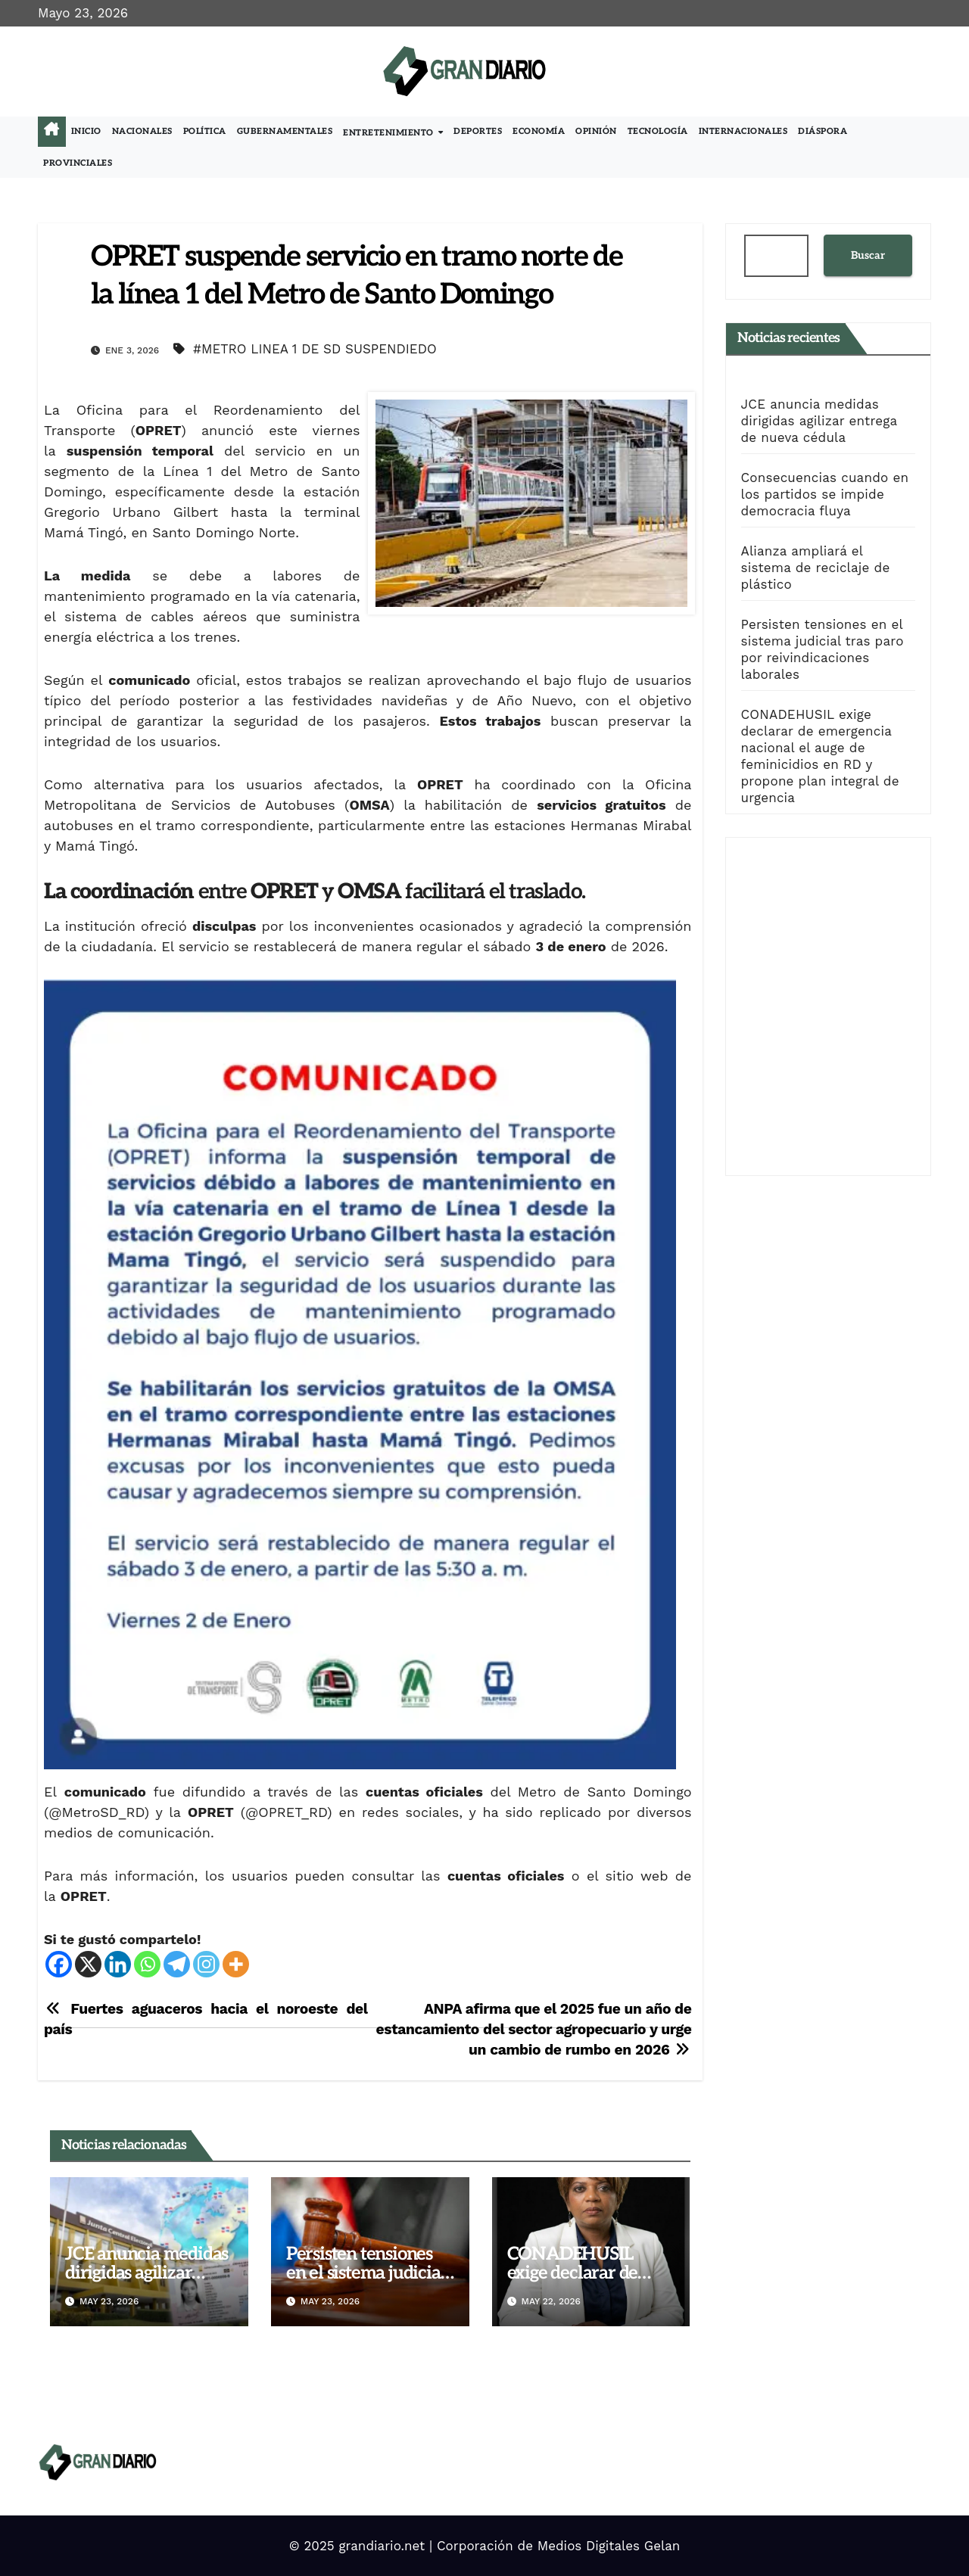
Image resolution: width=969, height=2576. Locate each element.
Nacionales (142, 131)
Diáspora (822, 131)
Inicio (86, 131)
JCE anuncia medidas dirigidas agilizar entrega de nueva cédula (819, 421)
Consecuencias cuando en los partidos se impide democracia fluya (825, 494)
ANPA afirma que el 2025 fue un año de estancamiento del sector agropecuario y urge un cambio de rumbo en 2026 (534, 2029)
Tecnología (658, 131)
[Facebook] (58, 1964)
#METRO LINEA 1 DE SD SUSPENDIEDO (315, 348)
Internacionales (743, 131)
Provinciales (77, 163)
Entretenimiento (389, 133)
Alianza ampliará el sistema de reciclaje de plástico (815, 567)
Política (204, 131)
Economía (539, 131)
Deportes (477, 131)
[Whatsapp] (147, 1964)
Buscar (868, 255)
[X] (88, 1964)
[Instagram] (206, 1964)
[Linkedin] (117, 1964)
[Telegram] (177, 1964)
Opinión (596, 131)
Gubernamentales (285, 131)
